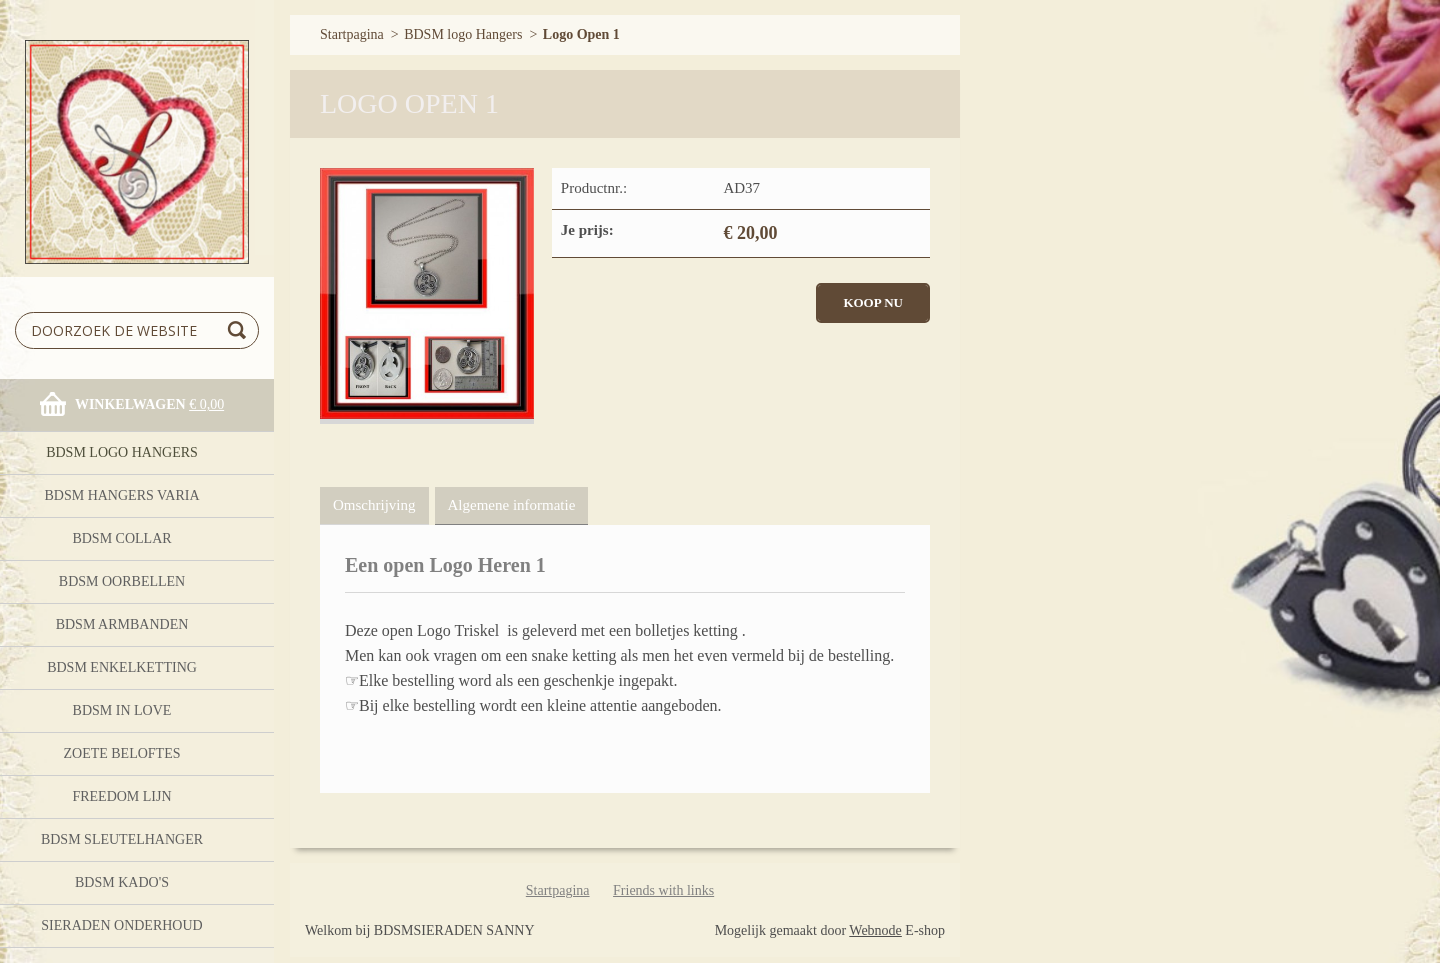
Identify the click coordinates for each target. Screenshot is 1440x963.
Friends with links (663, 890)
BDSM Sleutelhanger (122, 839)
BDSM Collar (121, 538)
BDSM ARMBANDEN (122, 624)
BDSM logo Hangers (122, 452)
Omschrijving (374, 505)
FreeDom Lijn (121, 796)
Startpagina (352, 34)
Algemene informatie (512, 505)
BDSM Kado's (122, 882)
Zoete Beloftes (121, 753)
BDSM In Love (122, 710)
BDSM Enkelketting (122, 667)
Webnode (875, 930)
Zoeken (240, 330)
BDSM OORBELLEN (122, 581)
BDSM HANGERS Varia (121, 495)
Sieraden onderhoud (121, 925)
